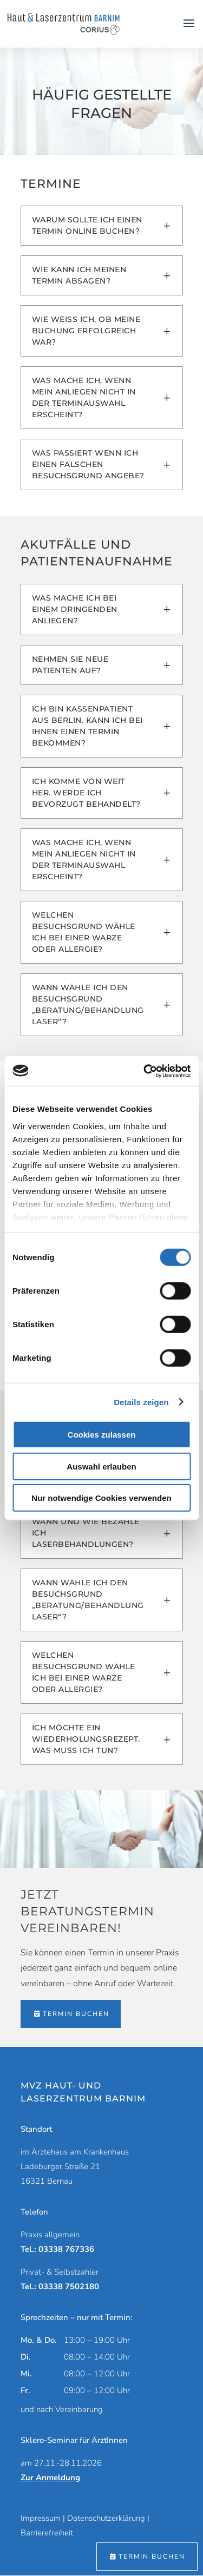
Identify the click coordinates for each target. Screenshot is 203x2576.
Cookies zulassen (102, 1434)
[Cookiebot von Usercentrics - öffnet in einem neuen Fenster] (145, 1071)
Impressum (41, 2518)
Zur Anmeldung (50, 2477)
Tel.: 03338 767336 (57, 2249)
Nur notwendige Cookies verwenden (101, 1498)
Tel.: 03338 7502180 (60, 2286)
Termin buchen (76, 2014)
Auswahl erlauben (101, 1466)
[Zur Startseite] (64, 23)
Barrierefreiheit (47, 2532)
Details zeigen (141, 1401)
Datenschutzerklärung (106, 2518)
